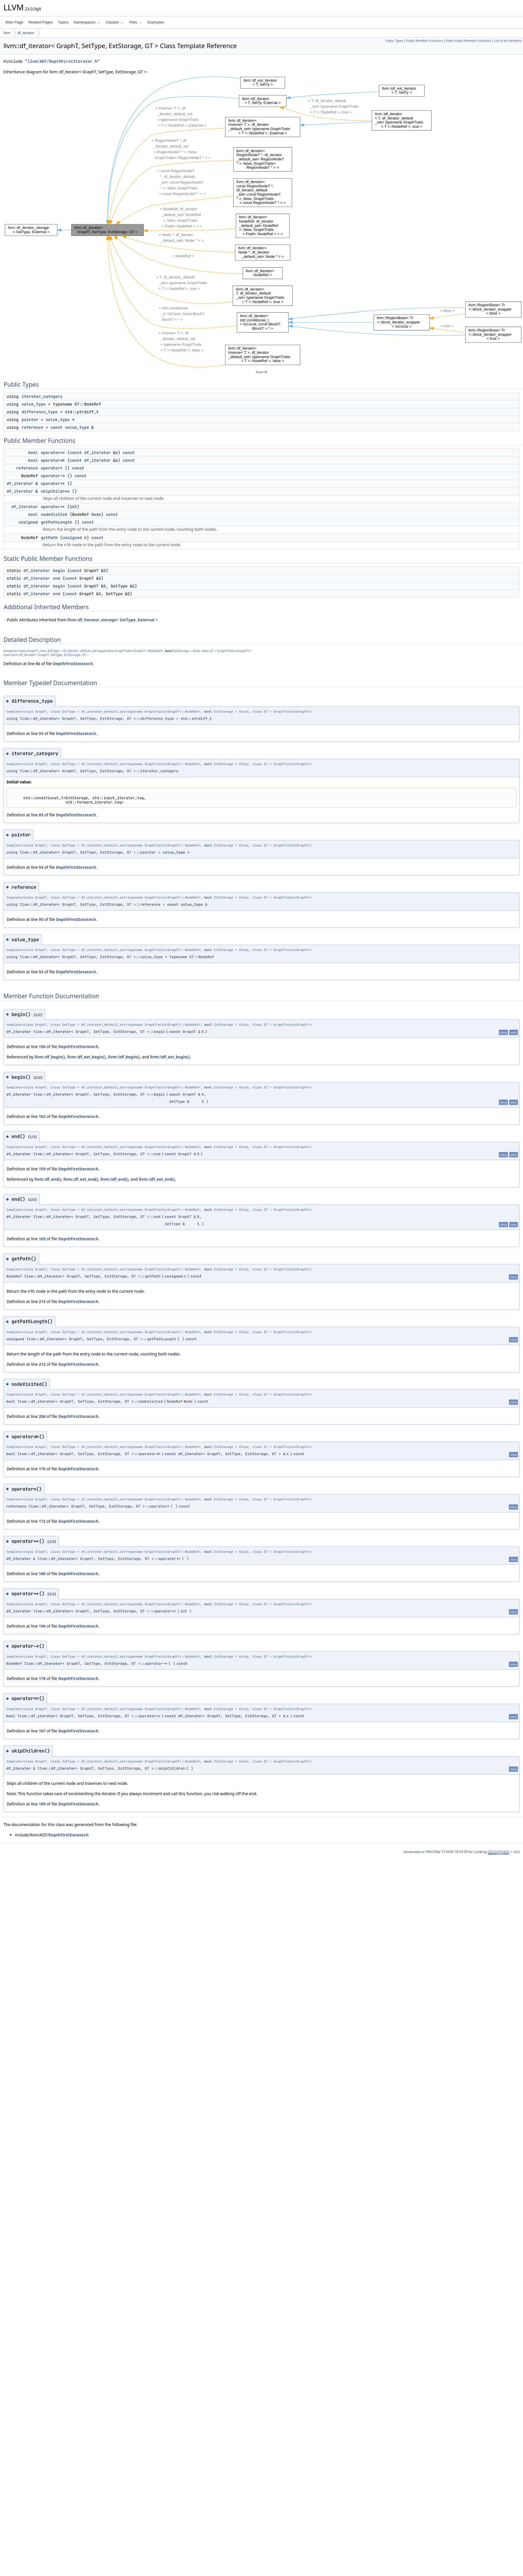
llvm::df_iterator (39, 718)
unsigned (28, 522)
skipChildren (55, 491)
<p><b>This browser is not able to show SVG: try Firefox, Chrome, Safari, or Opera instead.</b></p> (263, 222)
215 (42, 1301)
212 (42, 1364)
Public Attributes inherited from (80, 619)
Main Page (14, 22)
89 (41, 815)
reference (32, 427)
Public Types (394, 41)
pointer (29, 419)
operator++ (53, 483)
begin (59, 570)
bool (33, 452)
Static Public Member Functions (468, 41)
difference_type (39, 411)
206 (42, 1416)
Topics (63, 22)
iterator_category (41, 396)
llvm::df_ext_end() (80, 1179)
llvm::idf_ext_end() (157, 1179)
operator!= (53, 460)
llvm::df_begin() (49, 1057)
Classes (114, 22)
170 (42, 1468)
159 (42, 1169)
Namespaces (87, 22)
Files (135, 22)
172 (42, 1521)
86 (38, 663)
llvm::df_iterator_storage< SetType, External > (112, 619)
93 (41, 733)
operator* (52, 468)
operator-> (53, 475)
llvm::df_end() (47, 1179)
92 (41, 971)
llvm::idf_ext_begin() (170, 1057)
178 (42, 1678)
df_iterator (25, 33)
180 (42, 1573)
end (56, 578)
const (56, 427)
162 (42, 1116)
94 (41, 867)
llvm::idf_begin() (124, 1057)
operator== (53, 452)
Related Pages (40, 22)
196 (42, 1626)
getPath (49, 537)
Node (96, 514)
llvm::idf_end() (115, 1179)
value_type (33, 404)
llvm (7, 33)
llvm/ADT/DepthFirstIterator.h (62, 61)
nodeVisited (54, 514)
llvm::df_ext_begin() (86, 1057)
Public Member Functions (424, 41)
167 (42, 1731)
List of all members (508, 41)
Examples (156, 22)
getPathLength (56, 522)
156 (42, 1046)
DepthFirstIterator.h (73, 663)
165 (42, 1238)
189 (42, 1804)
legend (261, 372)
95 (41, 919)
